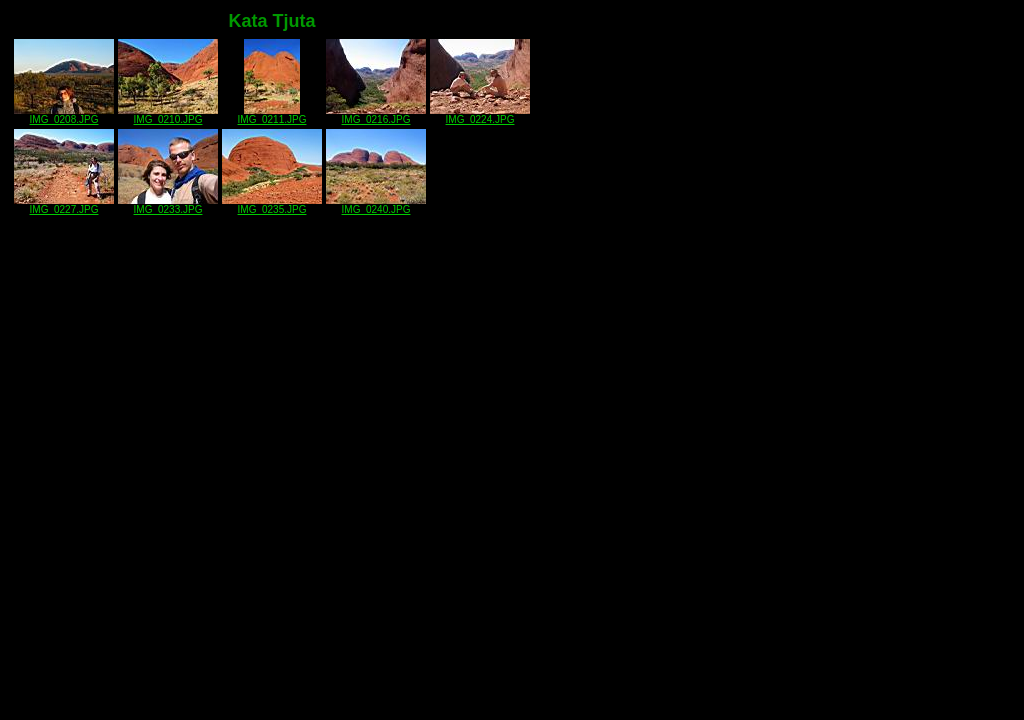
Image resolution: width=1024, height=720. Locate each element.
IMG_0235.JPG (272, 205)
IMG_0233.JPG (168, 205)
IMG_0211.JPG (272, 115)
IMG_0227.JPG (64, 205)
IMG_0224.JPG (480, 115)
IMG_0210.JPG (168, 115)
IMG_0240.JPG (376, 205)
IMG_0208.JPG (64, 115)
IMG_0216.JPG (376, 115)
